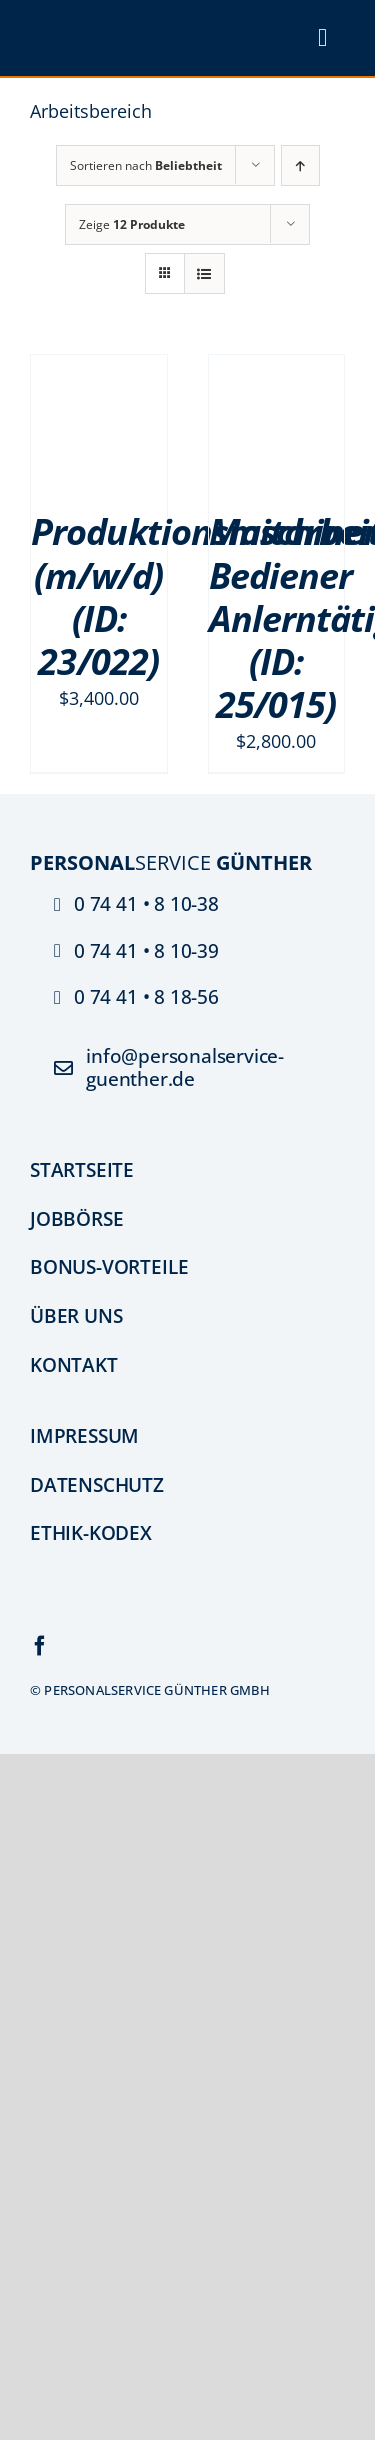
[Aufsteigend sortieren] (300, 165)
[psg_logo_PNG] (105, 25)
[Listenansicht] (204, 273)
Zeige (132, 224)
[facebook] (40, 1646)
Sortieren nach (146, 165)
